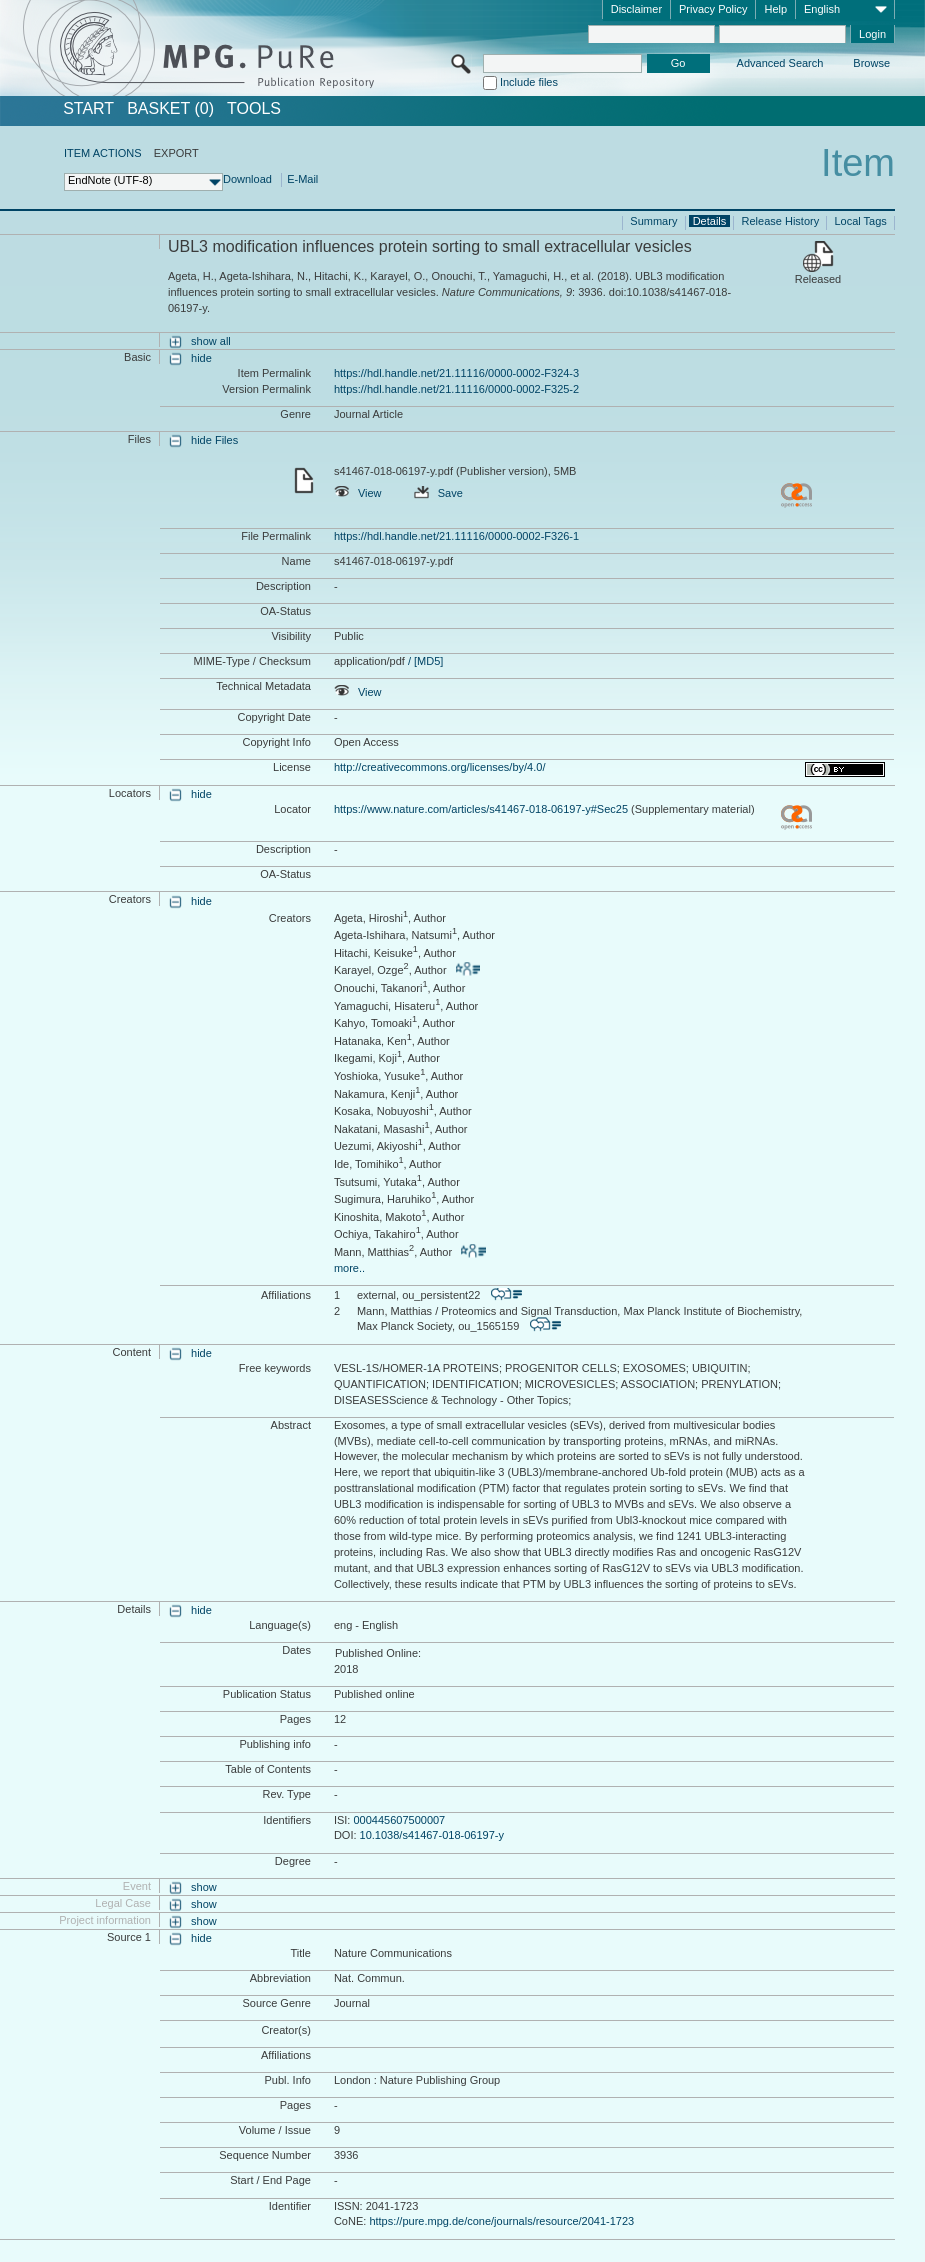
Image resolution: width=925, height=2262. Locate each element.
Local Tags (860, 221)
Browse (871, 63)
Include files (529, 82)
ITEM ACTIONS (103, 153)
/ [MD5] (424, 661)
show (204, 1887)
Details (710, 221)
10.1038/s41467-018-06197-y (432, 1835)
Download (247, 179)
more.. (349, 1268)
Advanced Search (780, 63)
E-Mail (302, 179)
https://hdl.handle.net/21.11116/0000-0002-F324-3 (456, 373)
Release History (781, 221)
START (88, 109)
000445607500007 (399, 1820)
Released (818, 279)
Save (438, 493)
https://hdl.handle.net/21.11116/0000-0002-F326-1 (456, 536)
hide (201, 358)
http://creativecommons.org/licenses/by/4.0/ (440, 767)
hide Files (214, 440)
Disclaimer (636, 9)
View (358, 493)
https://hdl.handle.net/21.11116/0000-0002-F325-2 (456, 389)
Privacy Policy (713, 9)
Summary (653, 221)
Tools (254, 109)
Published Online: (378, 1653)
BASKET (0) (170, 109)
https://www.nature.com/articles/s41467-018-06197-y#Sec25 (481, 809)
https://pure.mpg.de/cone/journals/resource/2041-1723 (501, 2221)
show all (211, 341)
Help (775, 9)
